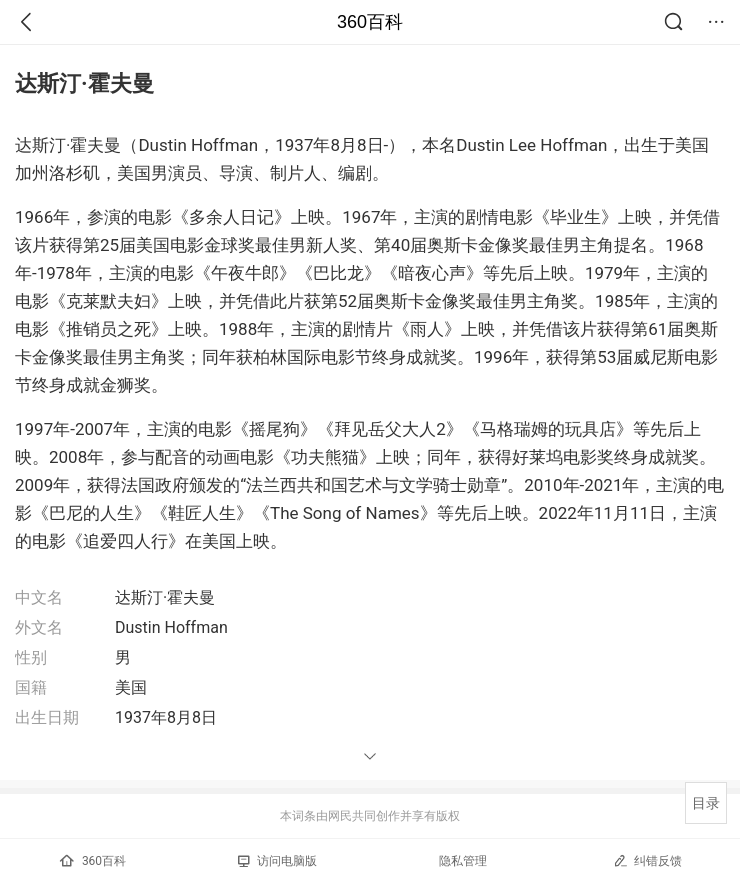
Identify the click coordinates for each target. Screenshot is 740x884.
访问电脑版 (277, 861)
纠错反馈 (647, 860)
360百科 (370, 22)
